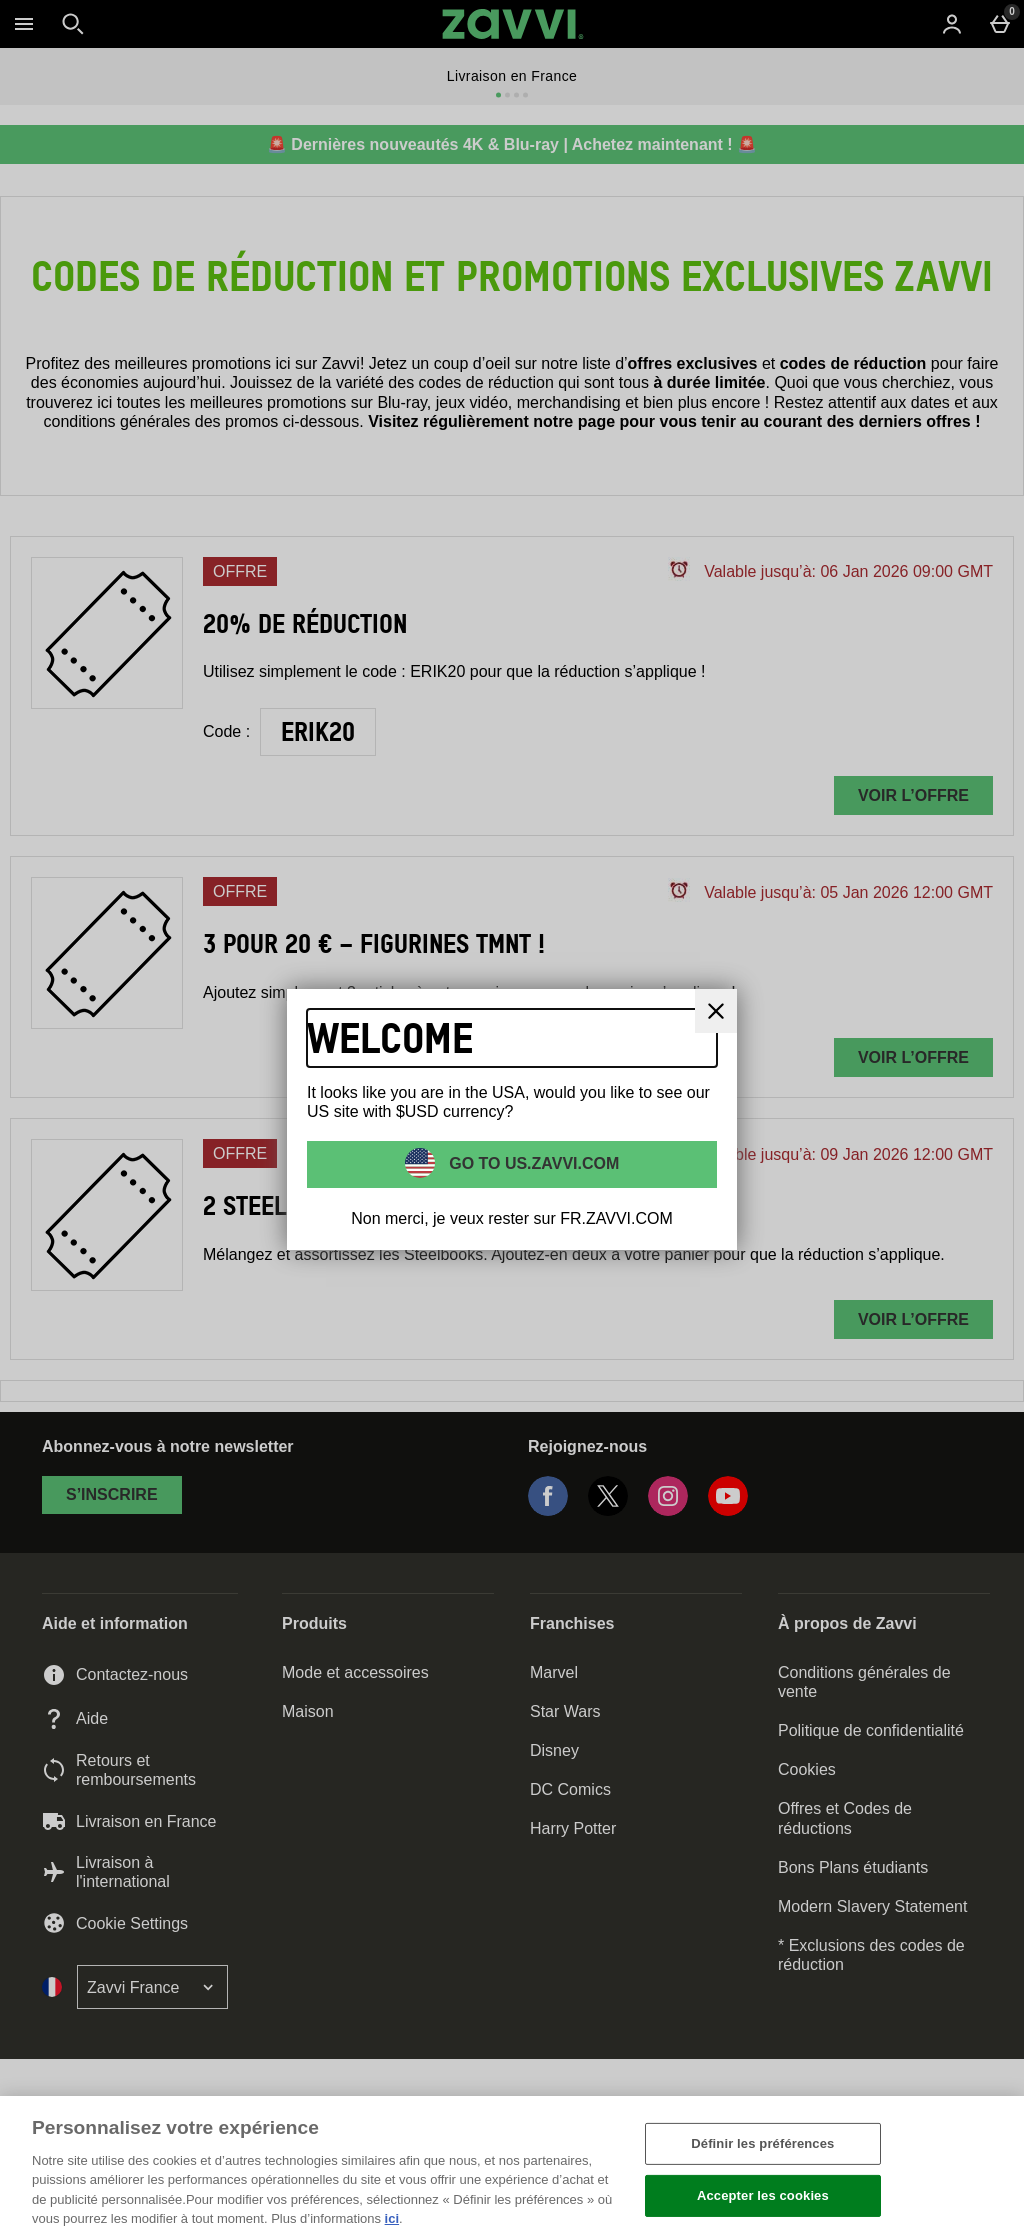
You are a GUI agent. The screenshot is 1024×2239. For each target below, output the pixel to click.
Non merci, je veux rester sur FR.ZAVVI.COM (512, 1218)
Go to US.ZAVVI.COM (532, 1162)
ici (392, 2218)
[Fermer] (992, 2165)
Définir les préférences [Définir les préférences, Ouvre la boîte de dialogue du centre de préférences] (762, 2143)
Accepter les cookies (763, 2195)
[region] (512, 2167)
